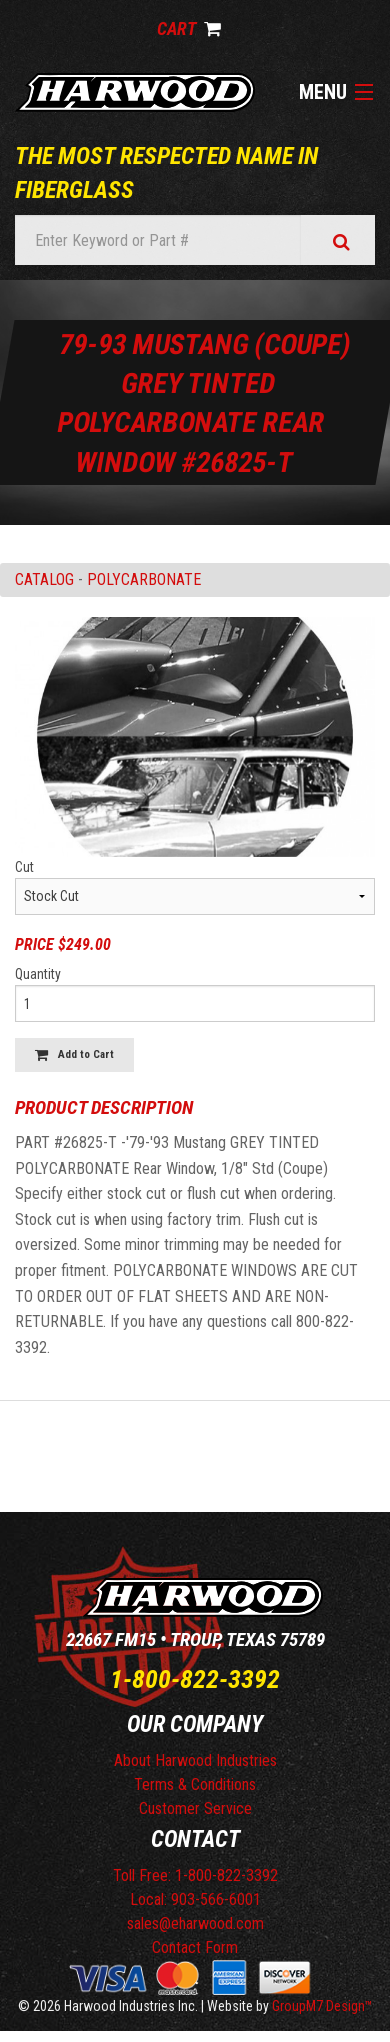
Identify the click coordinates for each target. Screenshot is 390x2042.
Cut (24, 867)
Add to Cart (74, 1054)
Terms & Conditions (195, 1784)
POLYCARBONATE (144, 579)
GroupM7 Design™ (322, 2006)
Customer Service (195, 1808)
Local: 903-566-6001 (195, 1899)
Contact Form (195, 1947)
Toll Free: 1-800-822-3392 (195, 1875)
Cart (189, 28)
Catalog (44, 579)
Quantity (38, 974)
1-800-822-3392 (195, 1679)
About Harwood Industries (195, 1760)
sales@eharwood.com (195, 1923)
